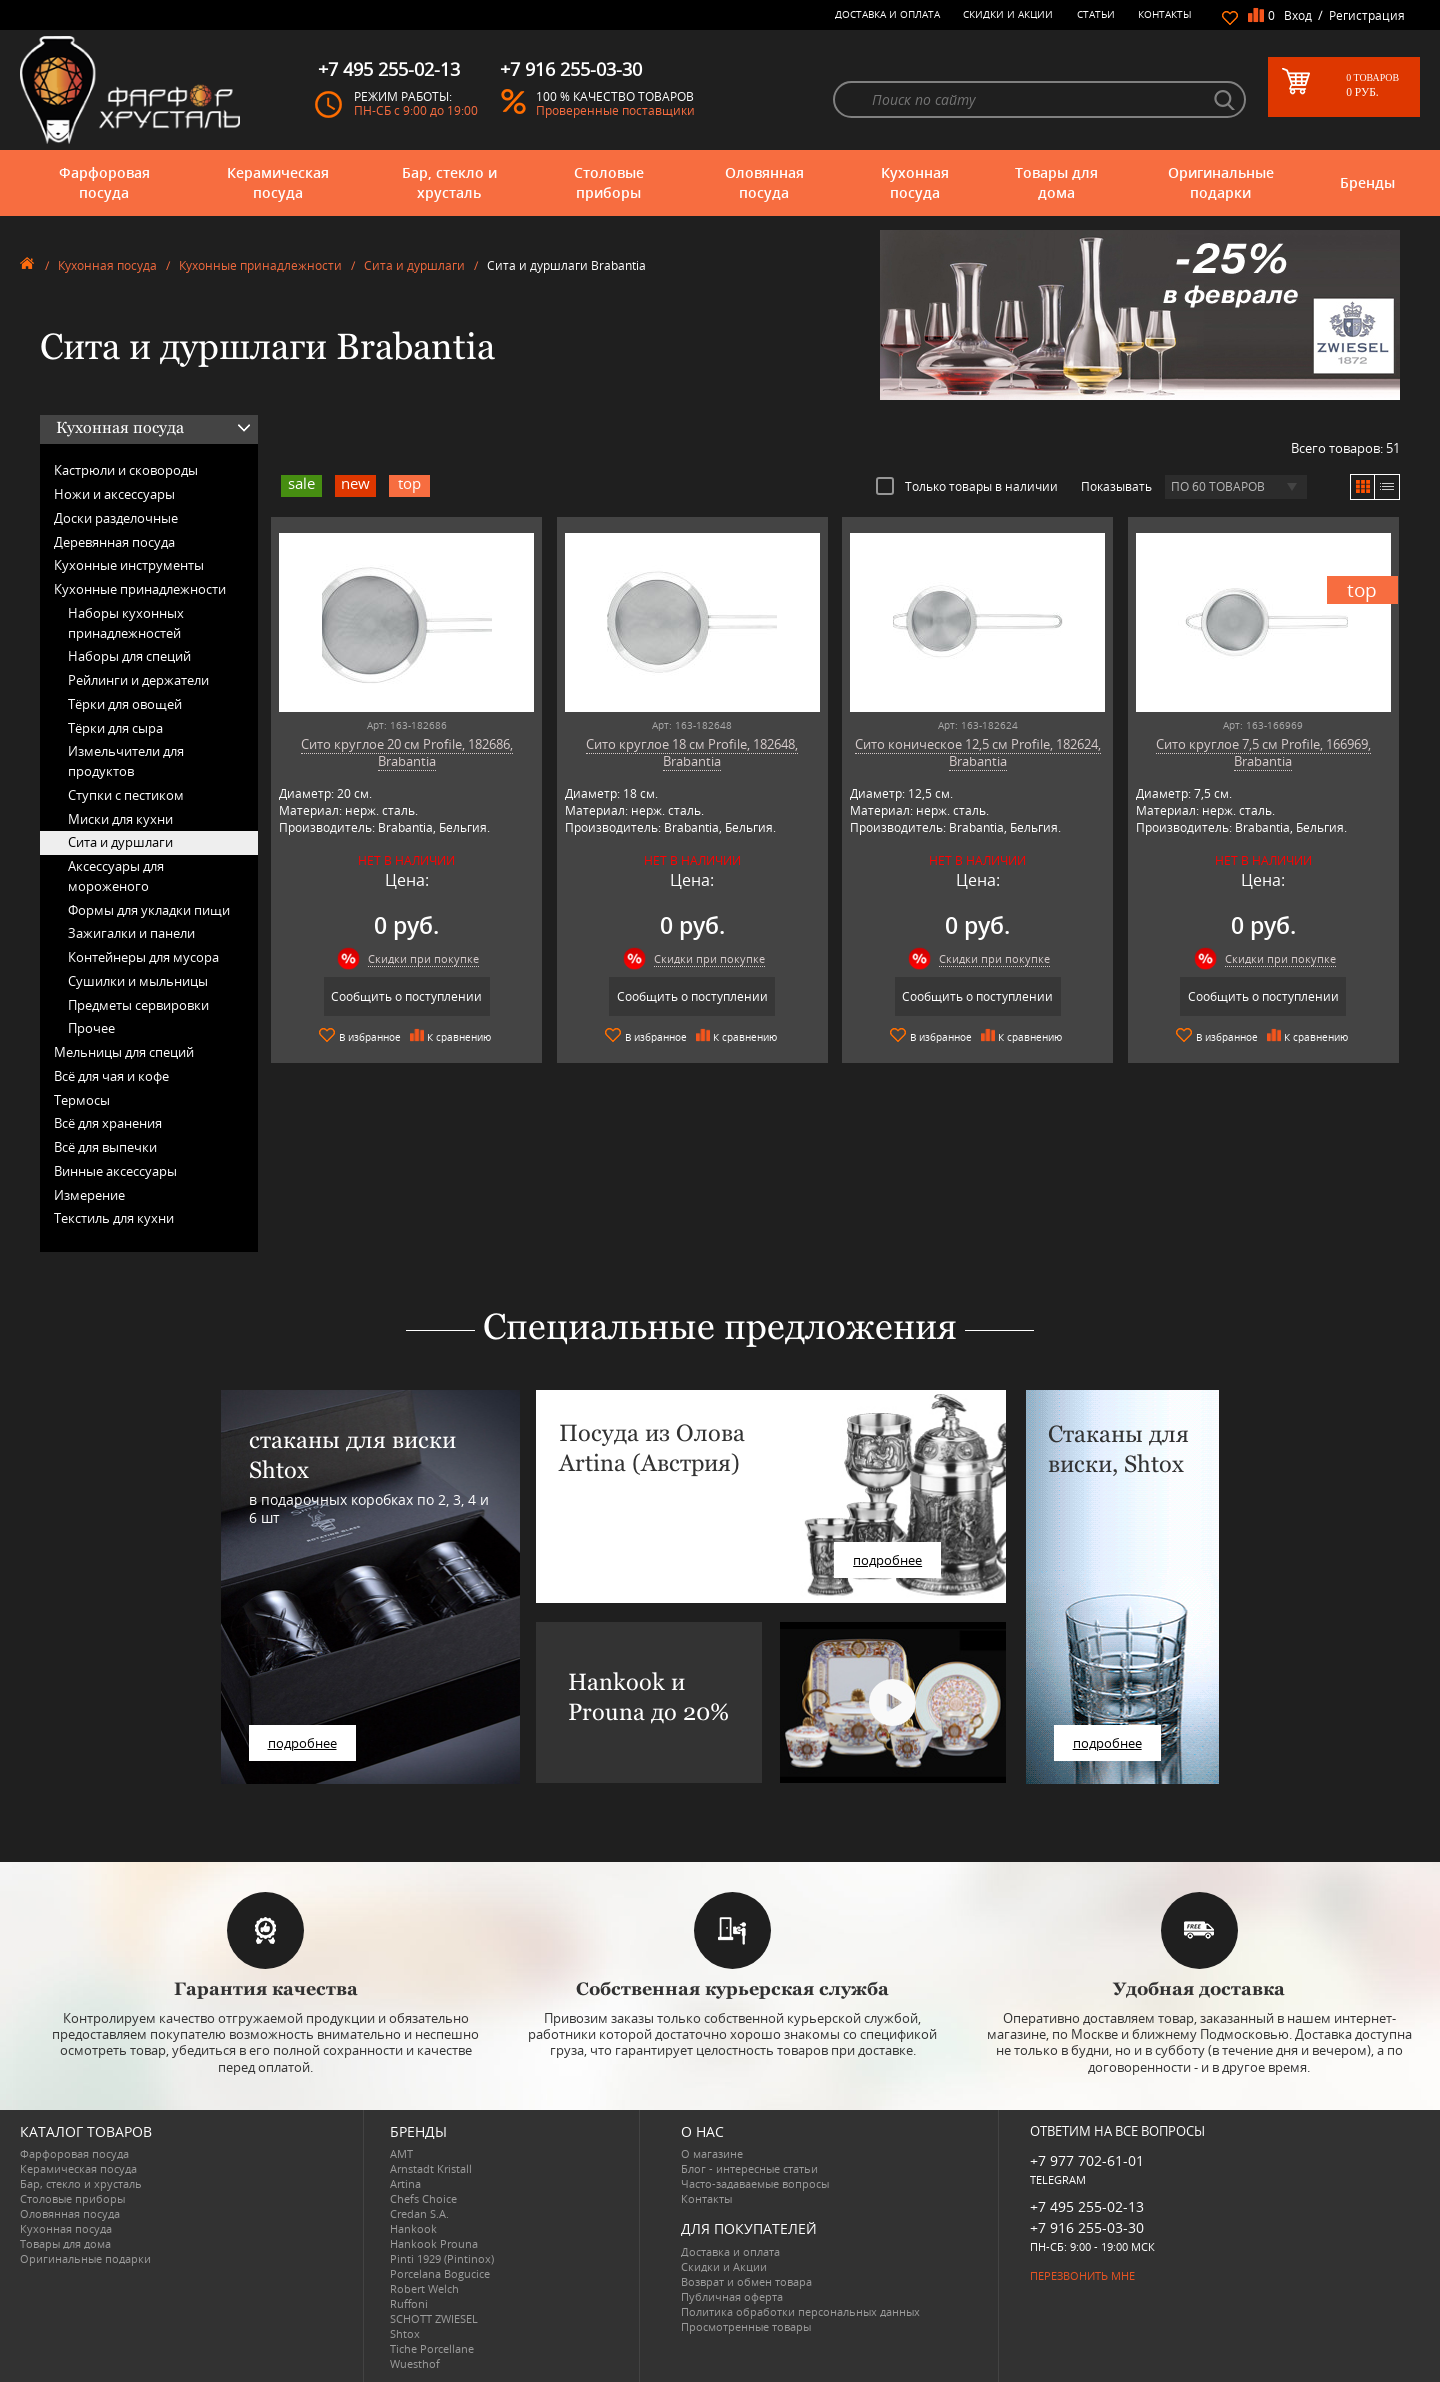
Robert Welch (424, 2288)
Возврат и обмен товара (746, 2281)
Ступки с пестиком (126, 795)
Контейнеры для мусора (143, 957)
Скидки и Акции (1008, 14)
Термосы (82, 1100)
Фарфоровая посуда (104, 182)
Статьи (1096, 14)
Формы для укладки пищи (149, 910)
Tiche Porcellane (432, 2348)
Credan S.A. (419, 2213)
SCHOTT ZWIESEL (434, 2318)
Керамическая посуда (278, 182)
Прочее (91, 1028)
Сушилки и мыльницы (138, 981)
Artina (405, 2183)
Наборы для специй (129, 656)
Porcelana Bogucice (440, 2273)
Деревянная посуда (114, 542)
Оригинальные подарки (1221, 182)
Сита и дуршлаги (414, 265)
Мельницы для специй (124, 1052)
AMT (401, 2153)
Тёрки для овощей (125, 704)
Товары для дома (1056, 182)
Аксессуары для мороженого (116, 876)
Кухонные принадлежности (260, 265)
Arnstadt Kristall (431, 2168)
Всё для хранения (108, 1123)
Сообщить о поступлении (406, 996)
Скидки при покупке (423, 958)
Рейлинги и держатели (138, 680)
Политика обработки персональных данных (800, 2311)
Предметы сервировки (138, 1005)
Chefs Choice (423, 2198)
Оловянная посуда (764, 182)
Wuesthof (415, 2363)
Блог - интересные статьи (749, 2168)
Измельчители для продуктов (126, 761)
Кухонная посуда (915, 182)
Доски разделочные (116, 518)
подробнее (302, 1743)
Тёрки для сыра (115, 728)
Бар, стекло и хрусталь (449, 182)
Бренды (1367, 182)
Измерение (89, 1195)
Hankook (413, 2228)
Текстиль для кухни (114, 1218)
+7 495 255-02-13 (1087, 2206)
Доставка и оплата (887, 14)
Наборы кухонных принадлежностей (126, 623)
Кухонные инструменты (129, 565)
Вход (1298, 15)
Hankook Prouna (434, 2243)
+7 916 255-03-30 (1087, 2227)
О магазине (712, 2153)
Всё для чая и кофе (111, 1076)
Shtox (405, 2333)
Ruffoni (409, 2303)
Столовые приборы (609, 182)
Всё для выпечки (105, 1147)
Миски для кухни (120, 819)
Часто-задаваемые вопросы (755, 2183)
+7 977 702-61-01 (1087, 2160)
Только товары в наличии (967, 486)
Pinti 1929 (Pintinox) (442, 2258)
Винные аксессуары (115, 1171)
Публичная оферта (732, 2296)
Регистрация (1367, 15)
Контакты (1165, 14)
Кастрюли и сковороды (126, 470)
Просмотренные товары (746, 2326)
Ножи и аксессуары (114, 494)
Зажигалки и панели (131, 933)
